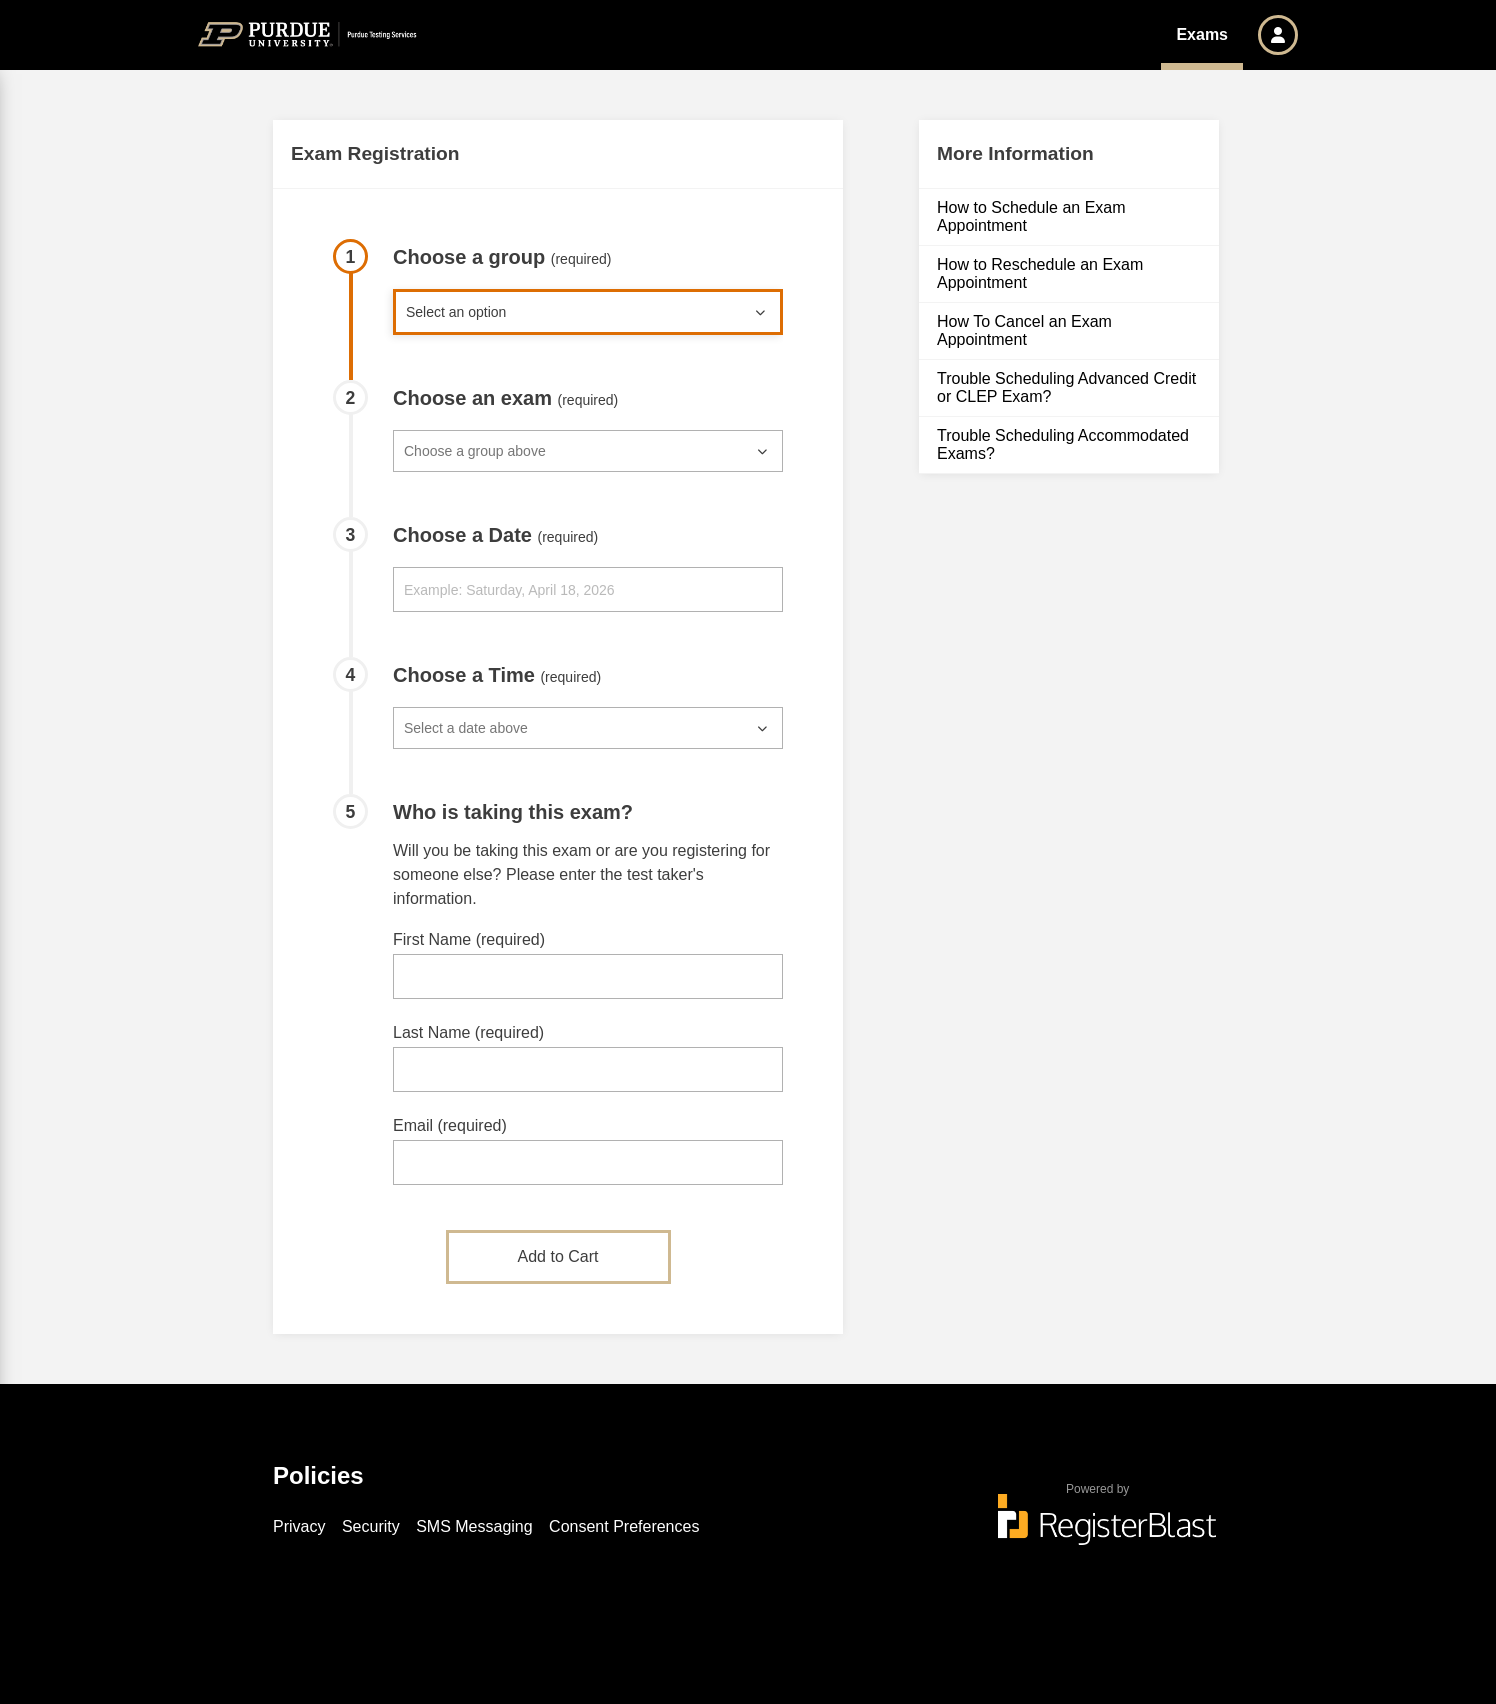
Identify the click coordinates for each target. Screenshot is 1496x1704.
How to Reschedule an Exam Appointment (1040, 273)
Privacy (299, 1526)
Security (371, 1526)
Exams (1202, 34)
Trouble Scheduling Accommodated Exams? (1063, 444)
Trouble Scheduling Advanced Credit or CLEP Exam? (1066, 387)
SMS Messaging (474, 1526)
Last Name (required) (468, 1032)
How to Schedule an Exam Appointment (1031, 216)
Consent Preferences (624, 1526)
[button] (1278, 35)
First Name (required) (469, 939)
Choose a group (502, 257)
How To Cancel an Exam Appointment (1024, 330)
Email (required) (450, 1125)
